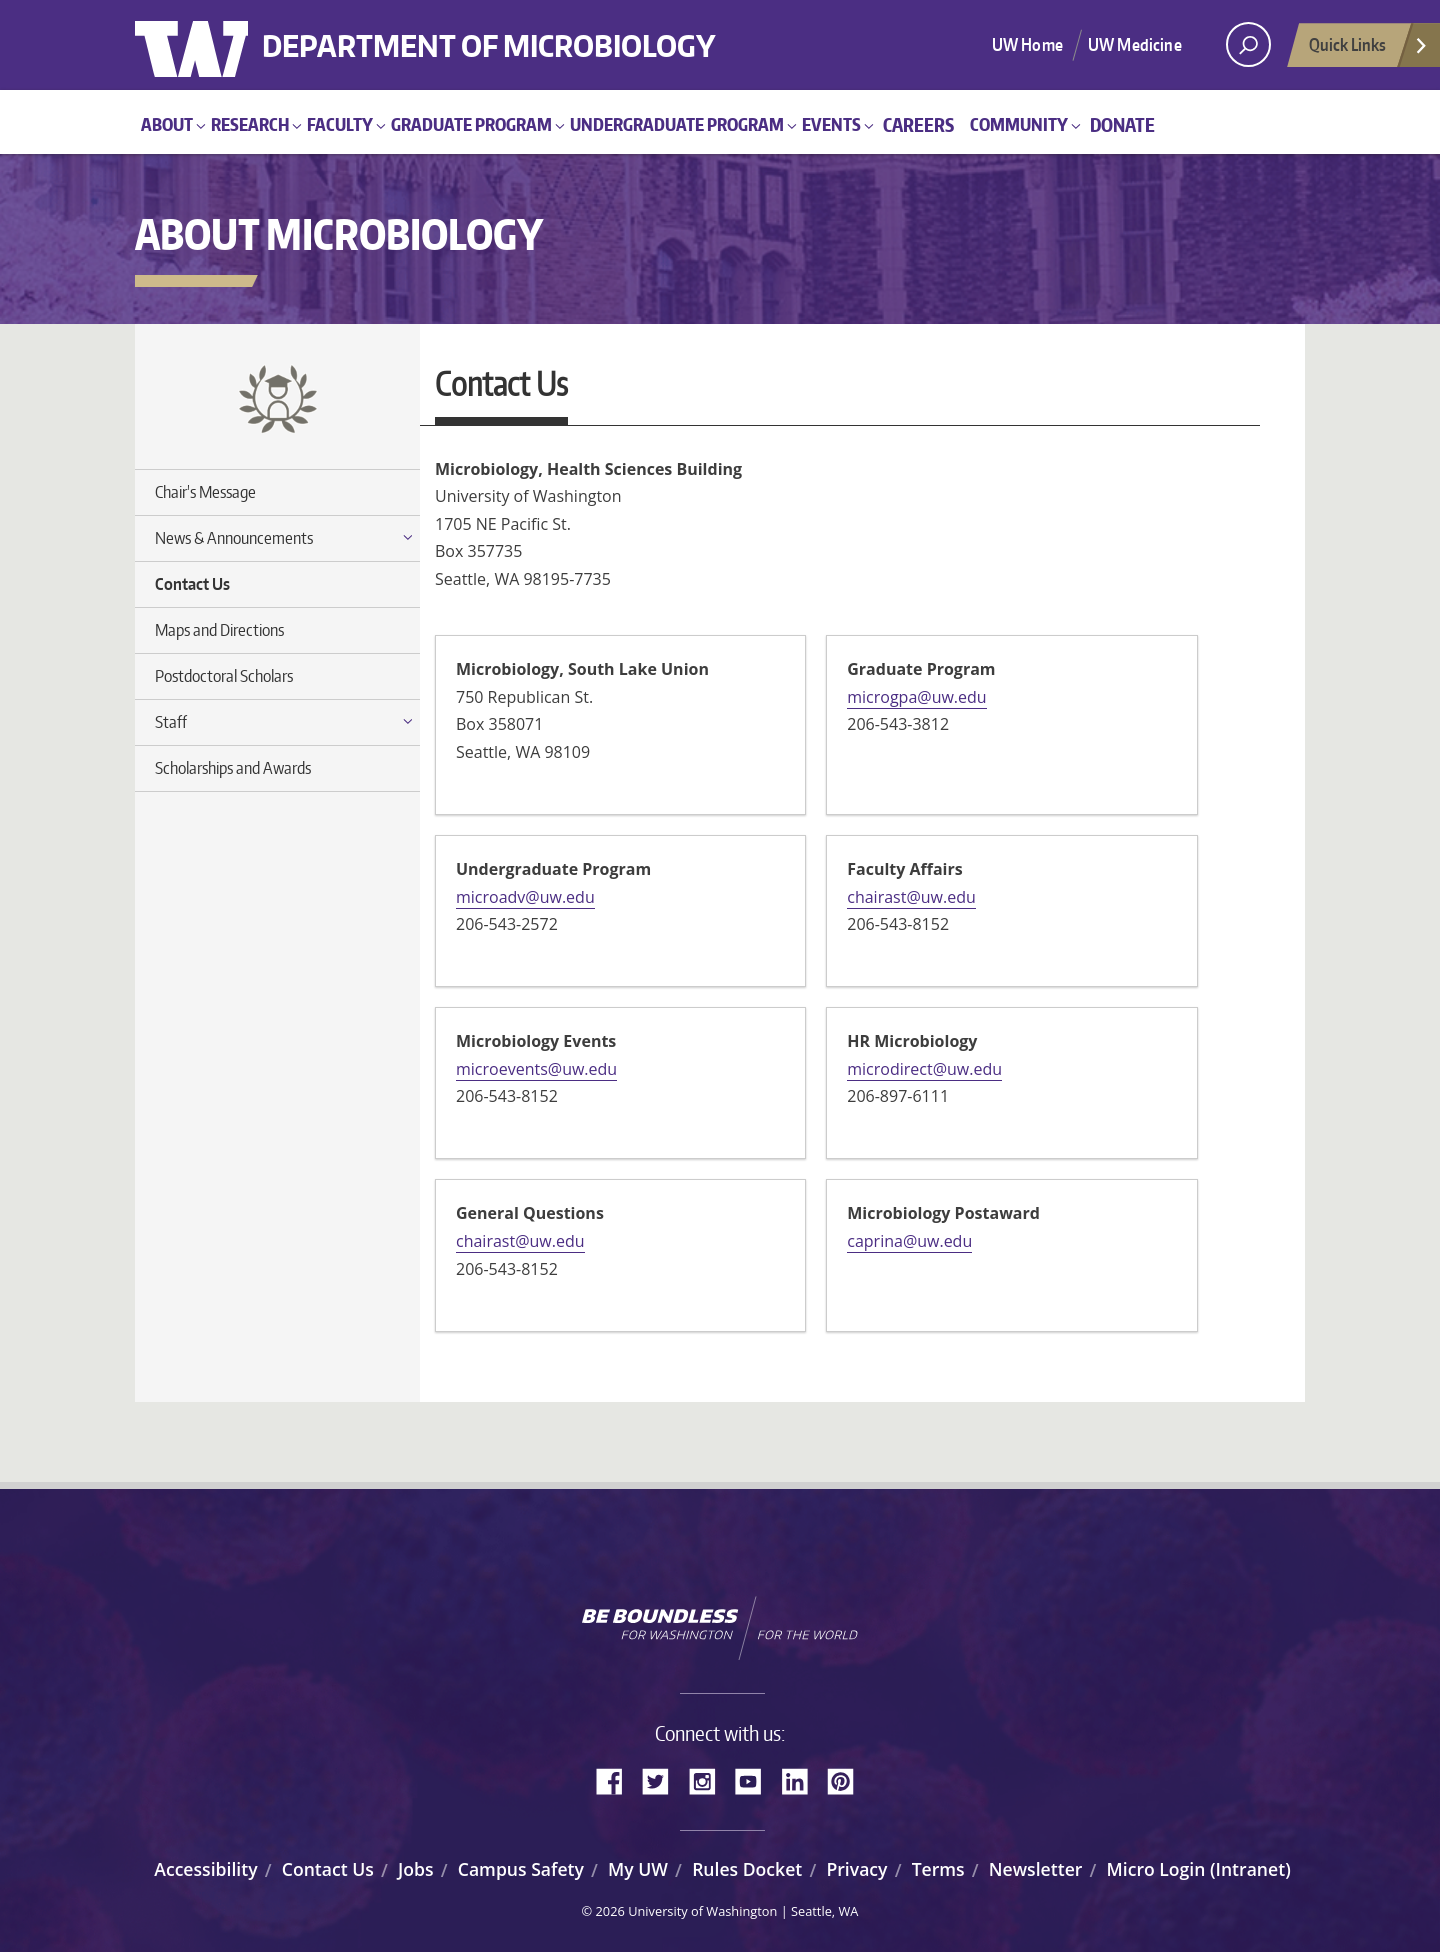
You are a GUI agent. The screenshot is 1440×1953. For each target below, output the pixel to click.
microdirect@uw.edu (924, 1069)
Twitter (663, 1779)
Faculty (340, 124)
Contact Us (192, 584)
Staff (171, 722)
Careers (918, 124)
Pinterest (848, 1779)
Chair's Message (205, 492)
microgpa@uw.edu (916, 697)
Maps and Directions (219, 630)
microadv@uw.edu (525, 897)
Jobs (416, 1869)
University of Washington (216, 45)
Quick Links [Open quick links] (1369, 50)
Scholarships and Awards (233, 768)
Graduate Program (471, 124)
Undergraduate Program (677, 124)
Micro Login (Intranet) (1199, 1869)
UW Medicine (1135, 44)
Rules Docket (747, 1869)
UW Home (1027, 44)
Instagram (709, 1779)
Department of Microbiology (557, 32)
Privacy (856, 1869)
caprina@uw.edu (909, 1241)
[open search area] (1248, 44)
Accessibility (205, 1869)
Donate (1122, 124)
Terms (938, 1869)
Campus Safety (521, 1869)
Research (250, 124)
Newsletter (1036, 1869)
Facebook (617, 1779)
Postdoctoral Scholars (224, 676)
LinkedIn (802, 1779)
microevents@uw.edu (536, 1069)
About (167, 124)
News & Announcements (234, 538)
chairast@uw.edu (911, 897)
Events (831, 124)
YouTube (756, 1779)
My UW (638, 1869)
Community (1019, 124)
